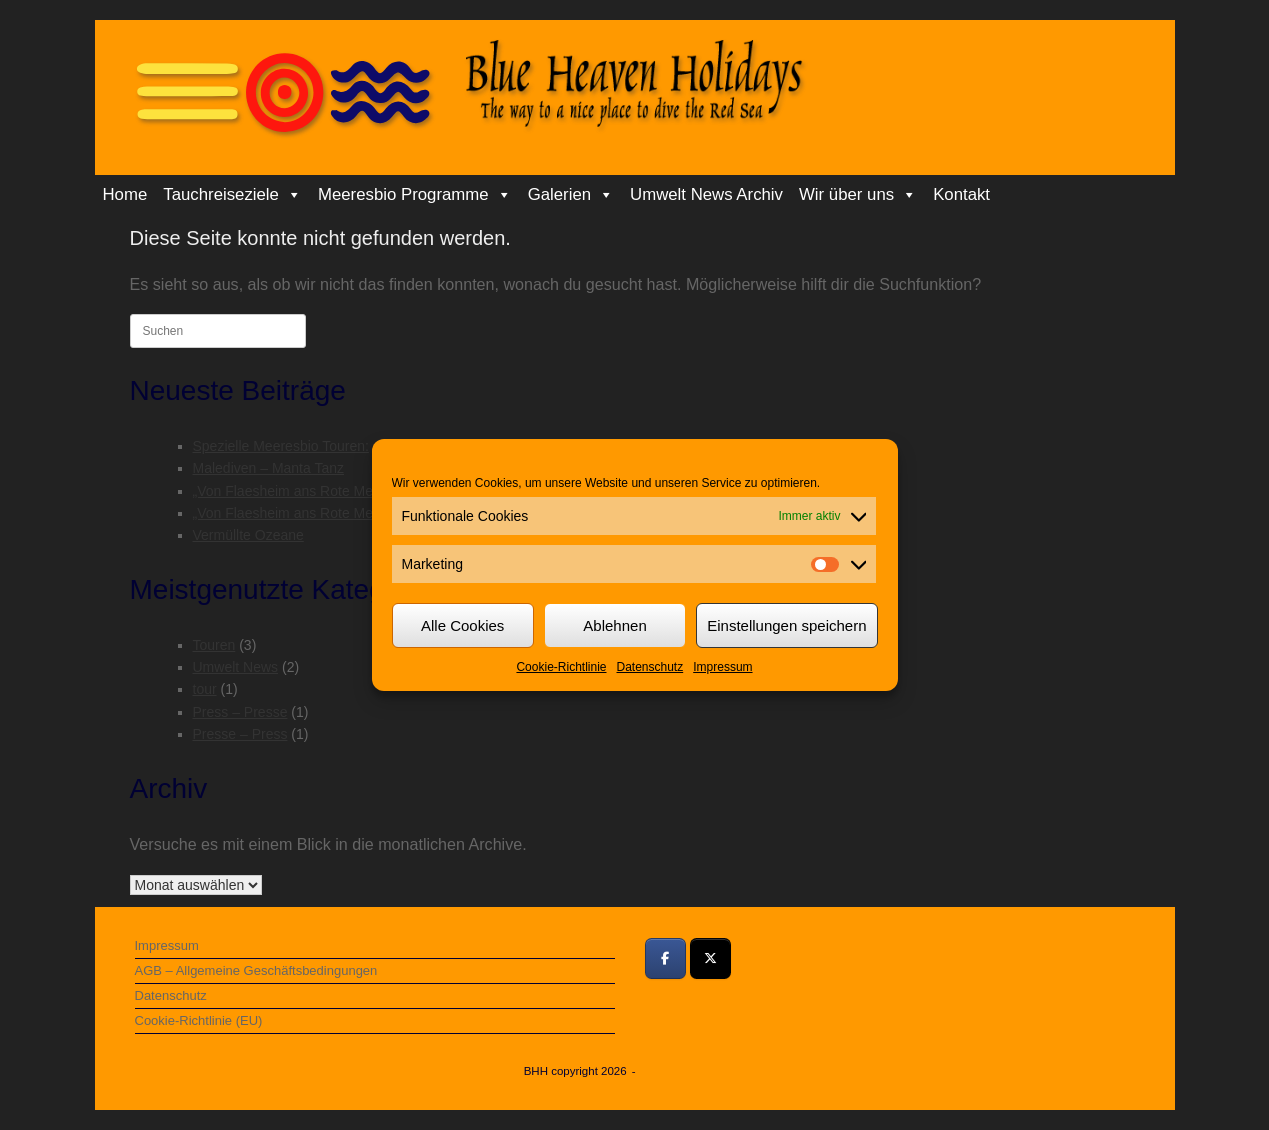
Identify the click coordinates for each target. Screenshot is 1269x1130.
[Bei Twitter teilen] (710, 958)
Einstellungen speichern (786, 625)
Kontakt (961, 194)
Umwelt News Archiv (706, 194)
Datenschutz (650, 667)
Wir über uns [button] (858, 195)
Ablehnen (614, 625)
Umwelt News (236, 667)
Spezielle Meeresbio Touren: (281, 446)
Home (125, 194)
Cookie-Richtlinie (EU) (199, 1020)
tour (205, 689)
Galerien (571, 195)
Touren (214, 645)
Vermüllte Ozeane (248, 535)
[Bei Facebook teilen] (665, 958)
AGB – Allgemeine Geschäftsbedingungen (256, 970)
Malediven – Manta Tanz (269, 468)
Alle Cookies (462, 625)
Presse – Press (240, 734)
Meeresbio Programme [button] (415, 195)
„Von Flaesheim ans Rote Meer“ (292, 491)
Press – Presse (240, 712)
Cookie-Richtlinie (561, 667)
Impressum (722, 667)
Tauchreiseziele (232, 195)
